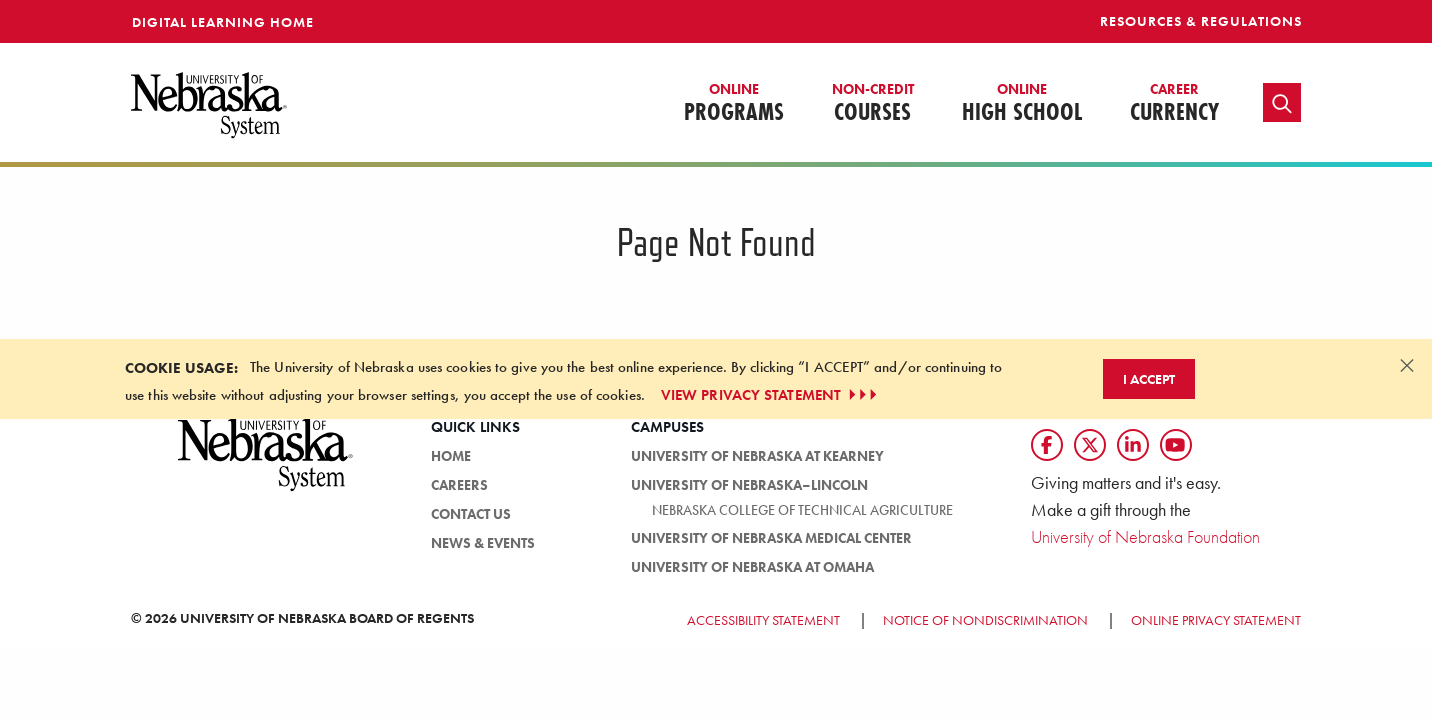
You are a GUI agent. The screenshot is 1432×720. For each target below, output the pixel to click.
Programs (734, 104)
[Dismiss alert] (1407, 365)
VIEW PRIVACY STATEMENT (771, 395)
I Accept (1149, 379)
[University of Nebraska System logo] (266, 465)
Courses (873, 104)
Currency (1174, 104)
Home (451, 456)
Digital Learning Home (223, 22)
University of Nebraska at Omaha (752, 567)
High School (1022, 104)
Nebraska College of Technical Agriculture (802, 510)
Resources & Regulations (1201, 21)
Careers (459, 485)
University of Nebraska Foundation (1145, 536)
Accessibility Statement (763, 620)
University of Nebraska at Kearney (757, 456)
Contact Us (471, 514)
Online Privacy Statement (1216, 620)
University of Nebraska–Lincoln (749, 485)
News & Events (483, 543)
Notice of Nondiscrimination (985, 620)
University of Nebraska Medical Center (771, 538)
